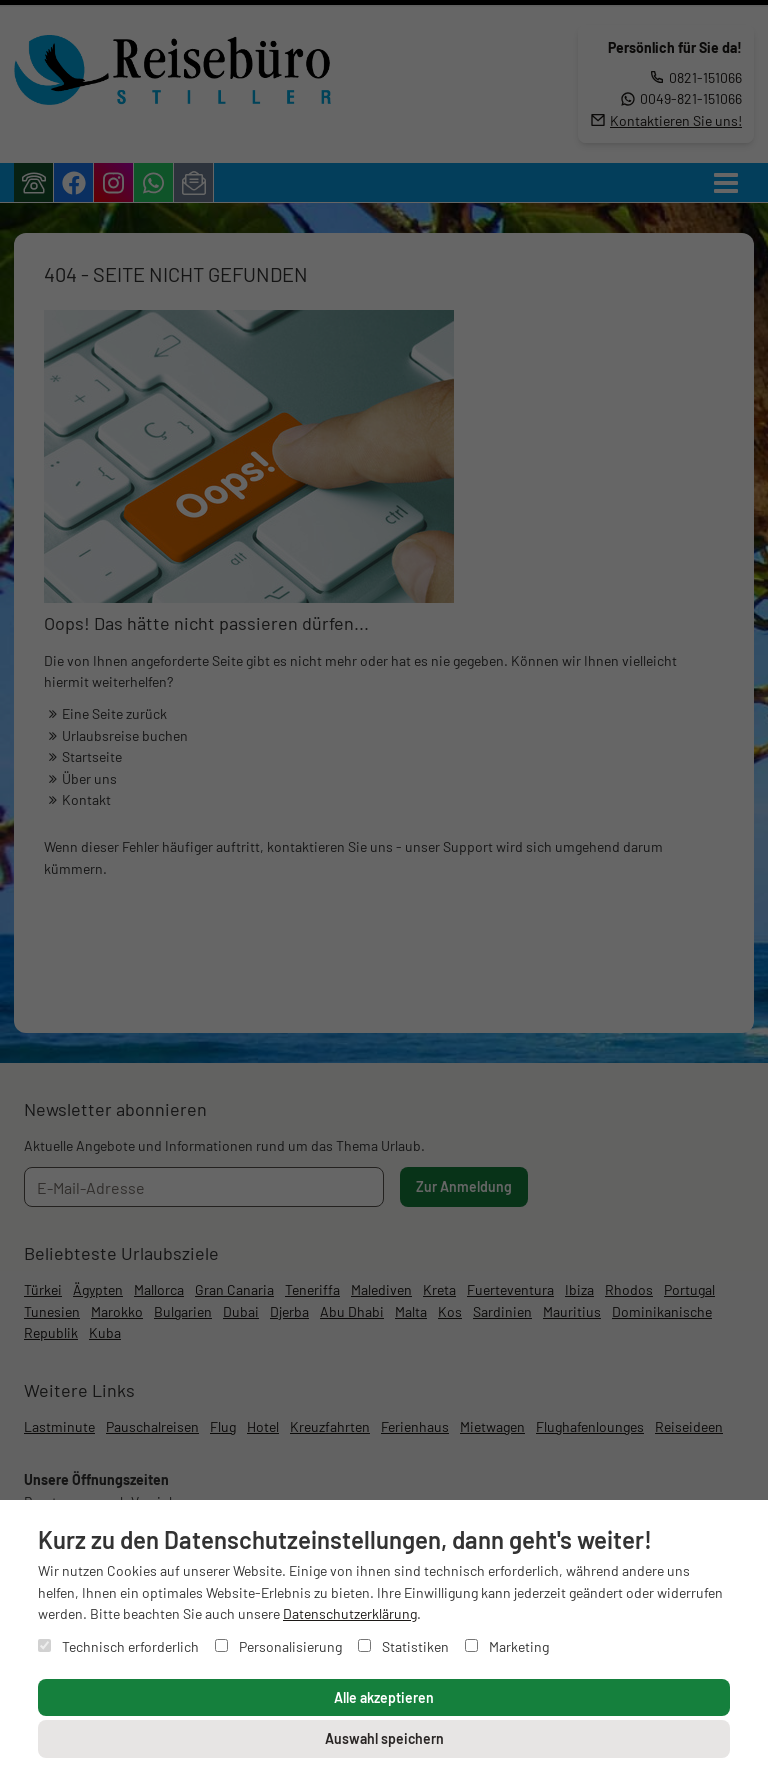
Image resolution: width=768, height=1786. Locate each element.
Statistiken (403, 1646)
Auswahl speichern (384, 1738)
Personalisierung (278, 1646)
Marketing (507, 1646)
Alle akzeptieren (384, 1697)
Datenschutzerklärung (350, 1613)
